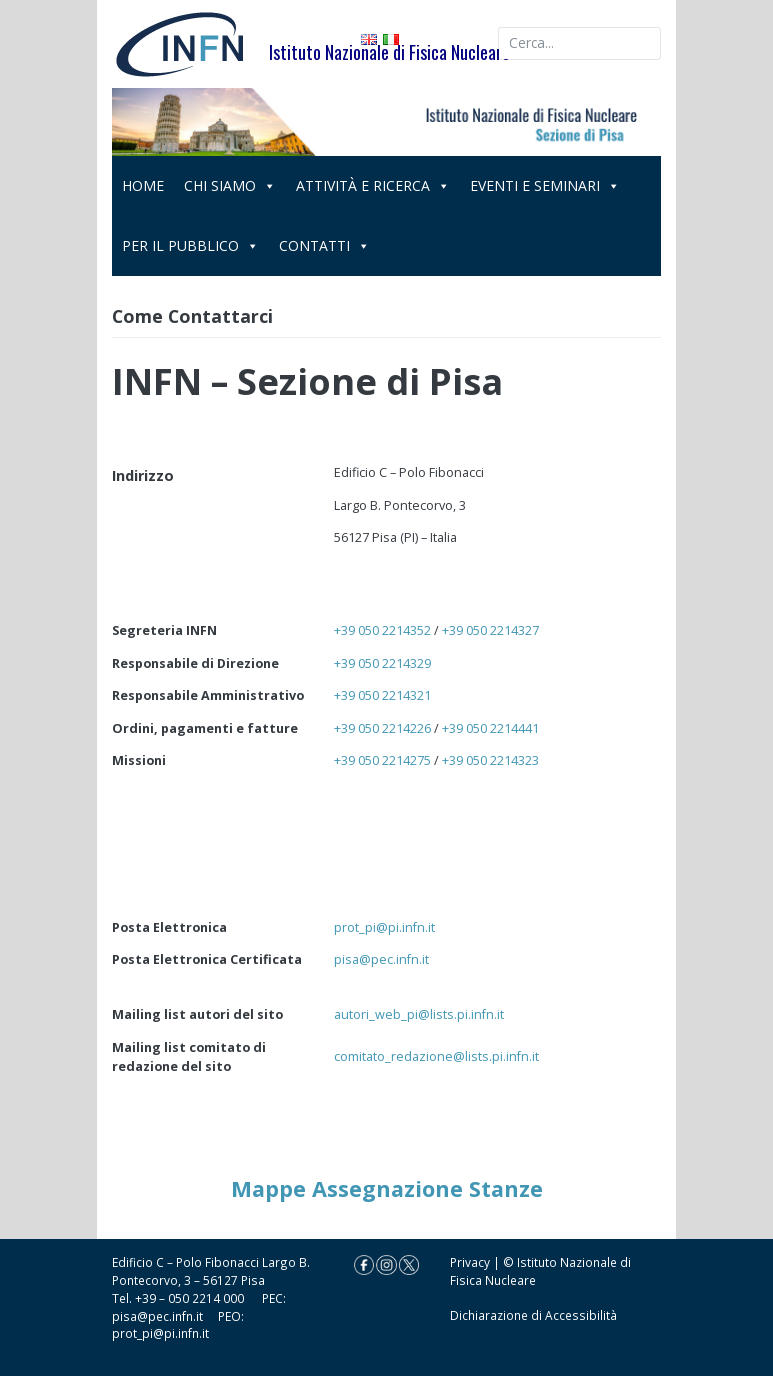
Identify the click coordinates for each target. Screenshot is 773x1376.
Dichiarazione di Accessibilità (533, 1315)
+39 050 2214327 (490, 630)
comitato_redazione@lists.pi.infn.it (436, 1056)
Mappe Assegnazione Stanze (387, 1188)
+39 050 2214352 (382, 630)
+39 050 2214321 (382, 695)
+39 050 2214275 (382, 760)
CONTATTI (324, 245)
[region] (387, 122)
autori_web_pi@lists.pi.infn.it (419, 1014)
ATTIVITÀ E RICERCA (373, 185)
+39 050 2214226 (382, 728)
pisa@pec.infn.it (381, 959)
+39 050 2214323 (490, 760)
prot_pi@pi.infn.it (384, 927)
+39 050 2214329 (382, 663)
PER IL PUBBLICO (190, 245)
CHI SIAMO (230, 185)
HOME (143, 185)
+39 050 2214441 (490, 728)
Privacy (470, 1262)
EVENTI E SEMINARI (545, 185)
